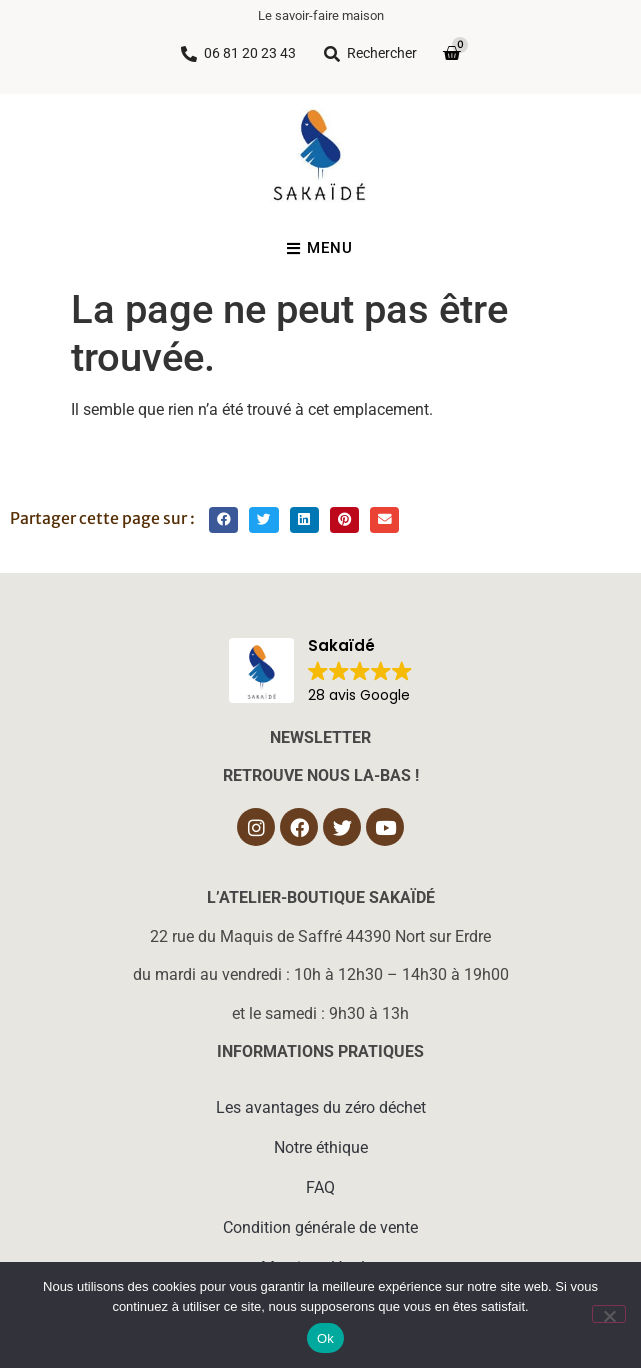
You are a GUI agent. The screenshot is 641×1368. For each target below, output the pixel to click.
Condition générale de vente (320, 1227)
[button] (223, 520)
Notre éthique (321, 1147)
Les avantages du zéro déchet (321, 1107)
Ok (325, 1338)
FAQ (320, 1187)
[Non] (609, 1314)
